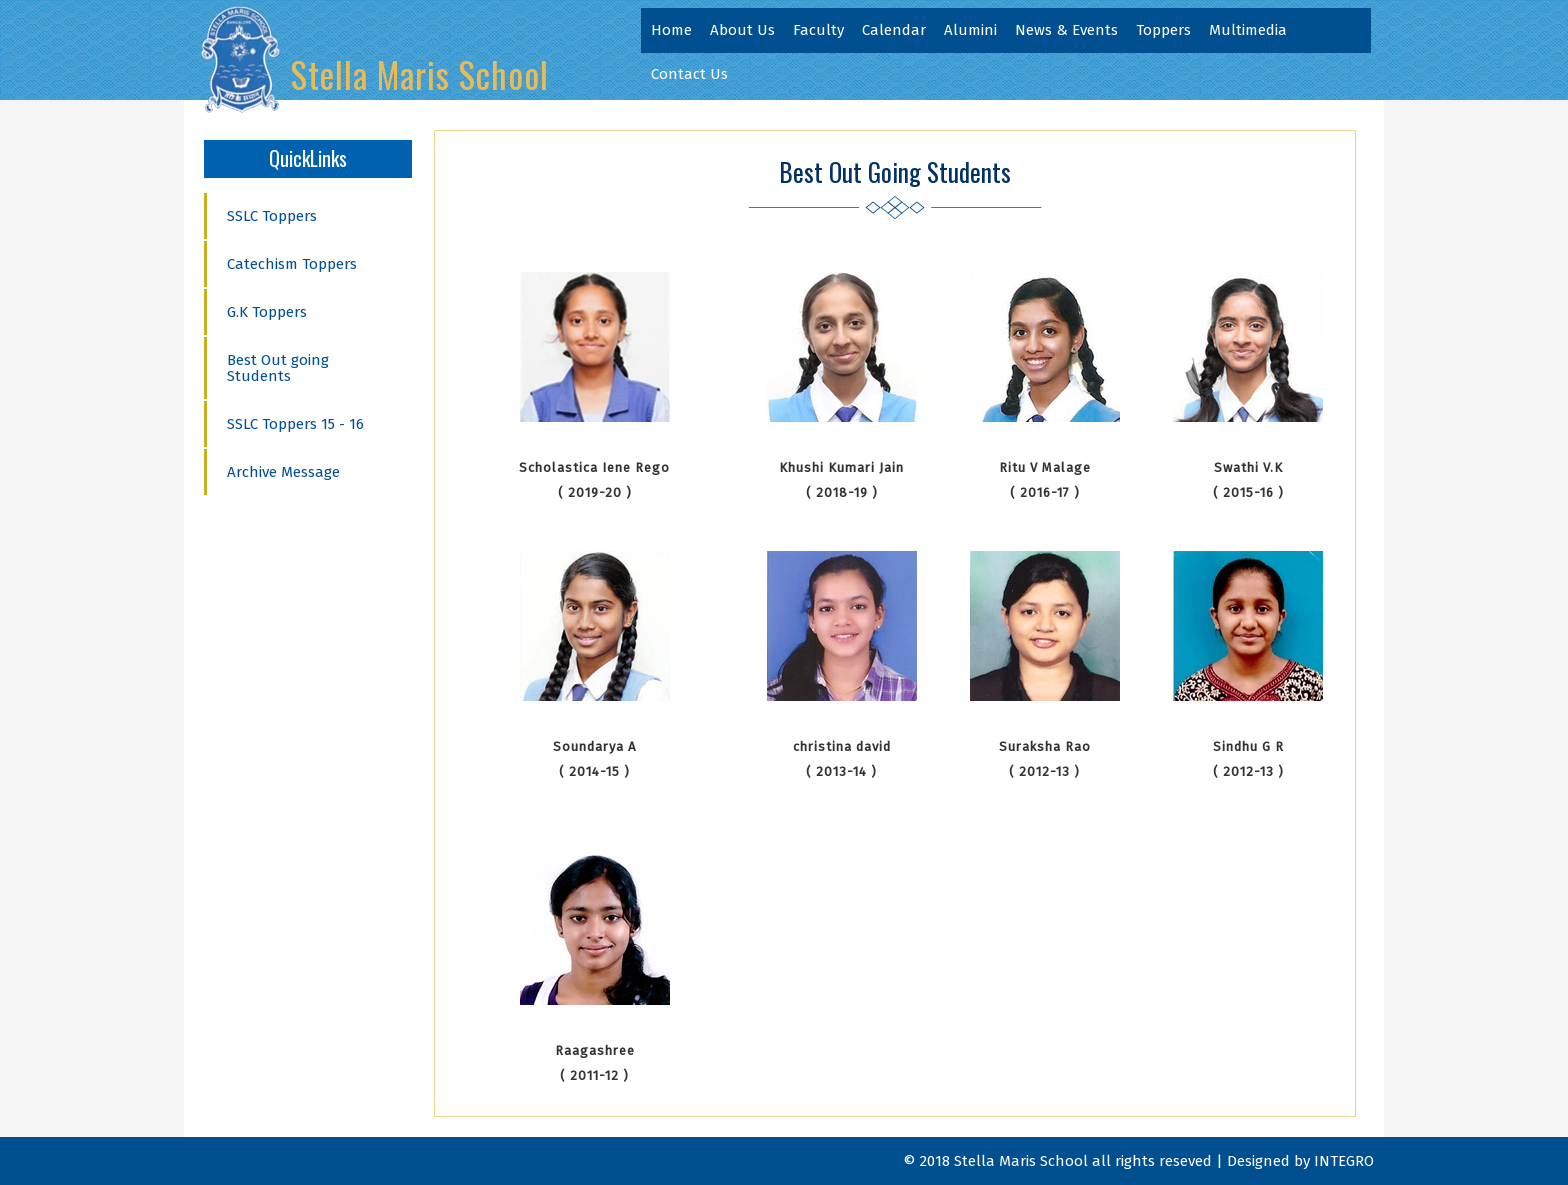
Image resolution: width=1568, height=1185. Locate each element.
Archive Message (283, 472)
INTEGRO (1344, 1161)
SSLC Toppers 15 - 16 (295, 424)
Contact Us (689, 74)
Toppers (1163, 30)
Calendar (894, 30)
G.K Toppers (267, 312)
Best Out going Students (278, 368)
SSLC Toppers (272, 216)
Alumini (970, 30)
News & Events (1066, 30)
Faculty (818, 30)
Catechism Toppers (292, 264)
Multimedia (1248, 30)
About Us (742, 30)
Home (671, 30)
